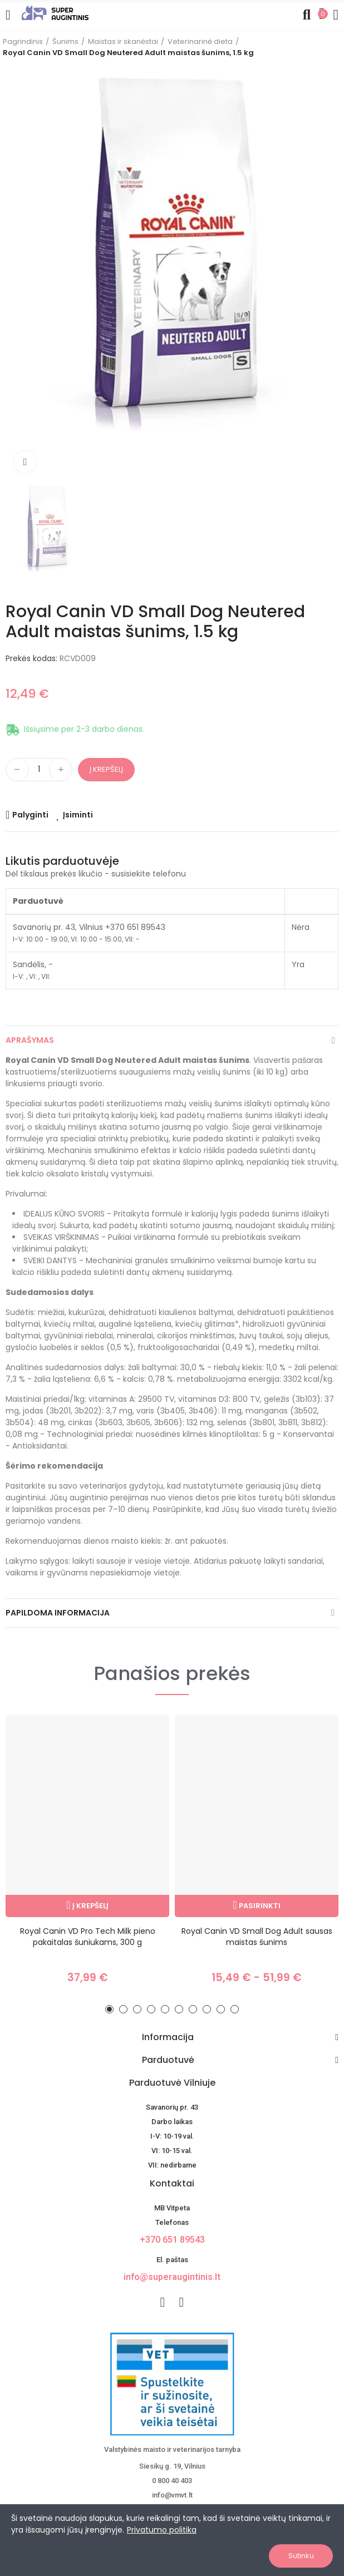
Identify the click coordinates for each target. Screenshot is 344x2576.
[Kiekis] (39, 769)
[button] (109, 2009)
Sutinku (301, 2555)
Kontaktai (172, 2183)
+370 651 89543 (172, 2239)
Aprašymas (30, 1040)
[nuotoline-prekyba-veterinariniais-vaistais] (172, 2384)
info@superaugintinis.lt (172, 2277)
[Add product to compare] (27, 814)
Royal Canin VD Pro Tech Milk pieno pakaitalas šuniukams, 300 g (87, 1936)
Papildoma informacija (58, 1612)
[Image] (55, 13)
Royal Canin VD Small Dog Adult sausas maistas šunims (256, 1936)
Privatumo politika (161, 2529)
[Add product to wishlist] (74, 814)
